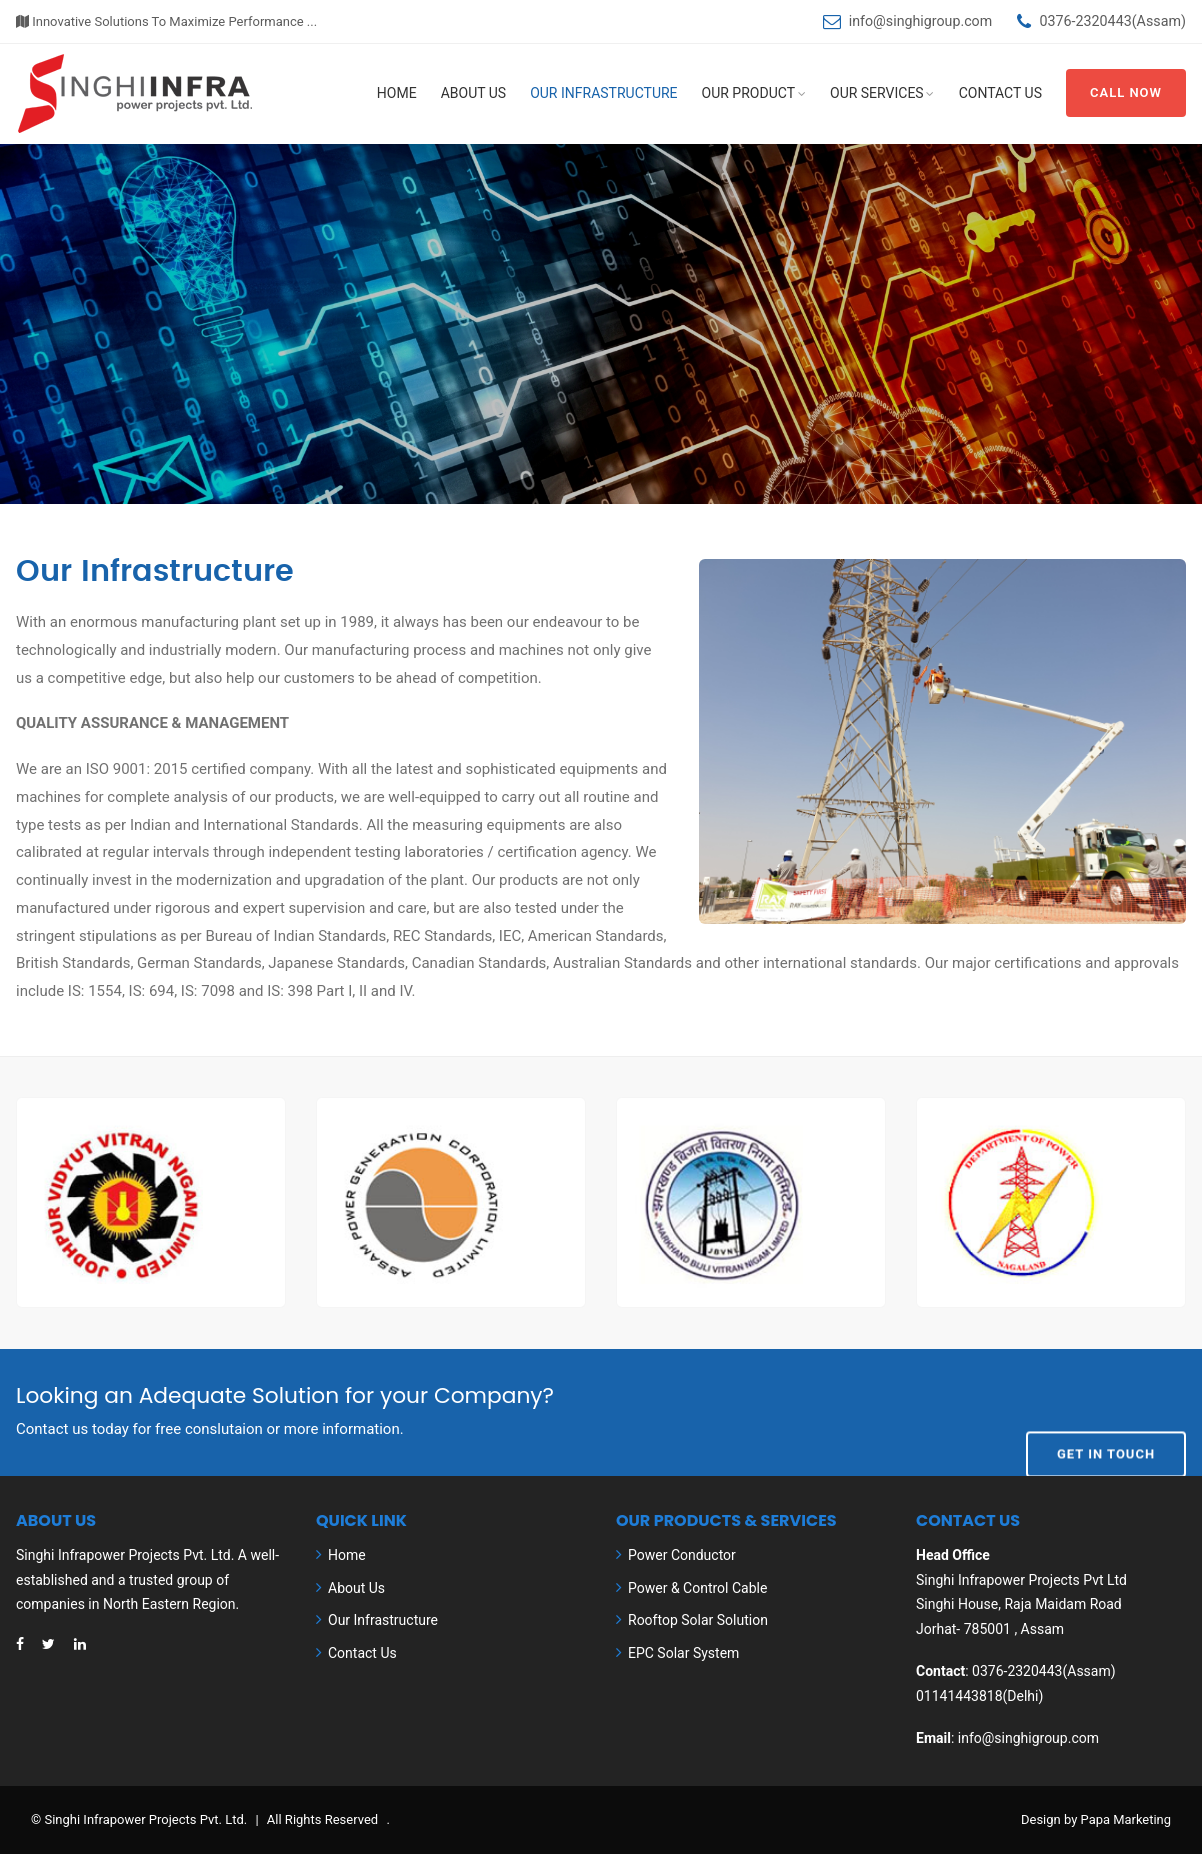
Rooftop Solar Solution (698, 1620)
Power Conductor (682, 1555)
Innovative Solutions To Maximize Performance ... (166, 21)
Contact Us (1000, 93)
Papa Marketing (1125, 1819)
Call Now (1126, 92)
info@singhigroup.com (920, 21)
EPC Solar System (683, 1653)
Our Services (877, 93)
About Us (474, 93)
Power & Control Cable (697, 1588)
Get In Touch (1106, 1410)
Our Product (748, 93)
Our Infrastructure (603, 93)
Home (397, 93)
